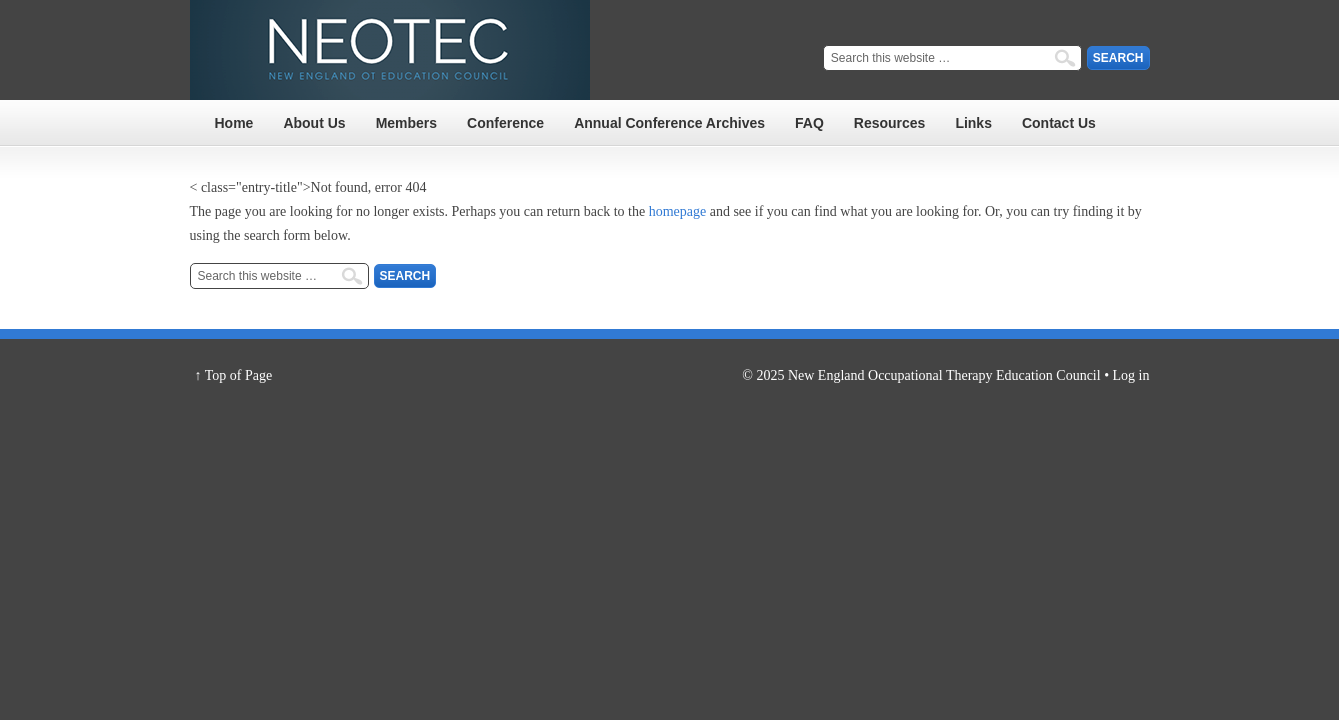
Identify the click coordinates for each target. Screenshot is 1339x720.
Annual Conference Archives (669, 123)
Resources (890, 123)
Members (406, 123)
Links (973, 123)
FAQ (809, 123)
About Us (314, 123)
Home (234, 123)
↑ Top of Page (234, 375)
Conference (505, 123)
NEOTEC (390, 50)
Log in (1131, 375)
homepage (678, 211)
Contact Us (1059, 123)
